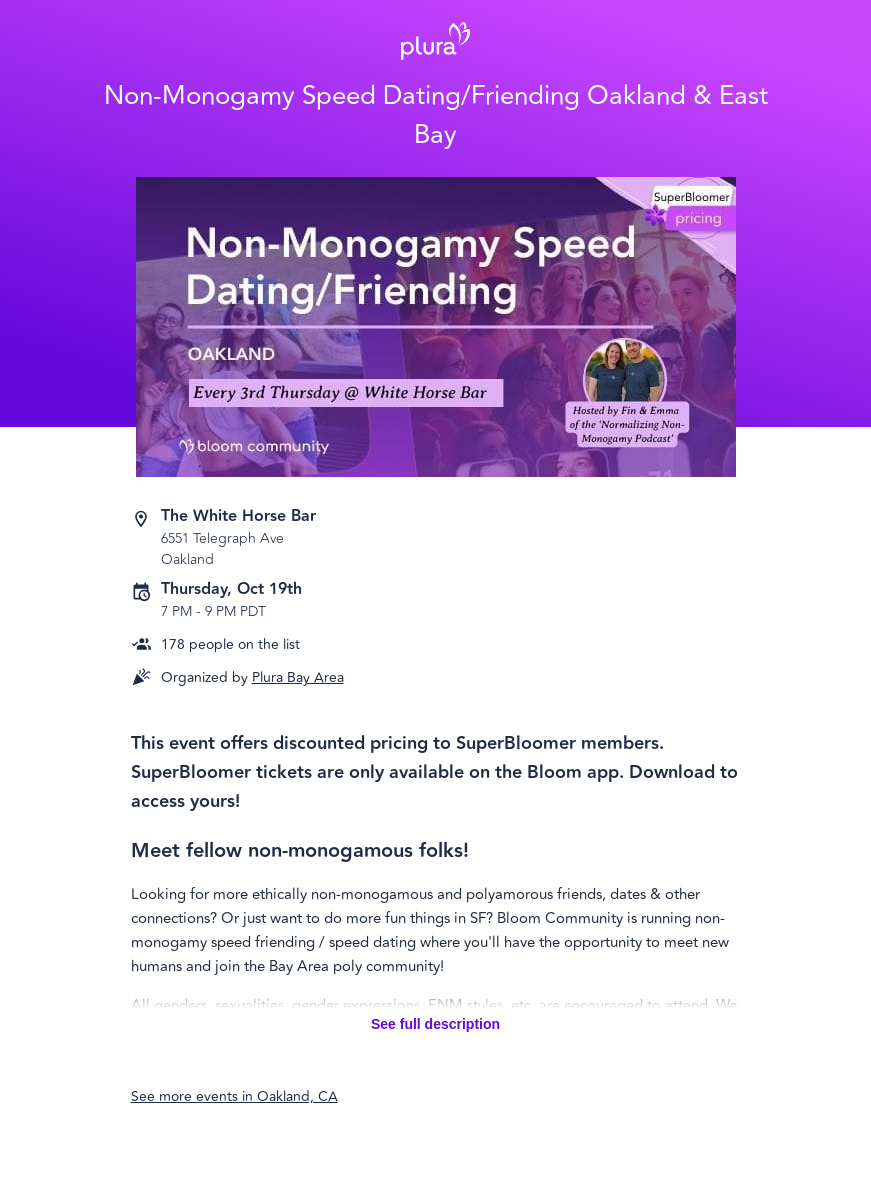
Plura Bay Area (298, 677)
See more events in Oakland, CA (234, 1096)
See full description (435, 1024)
